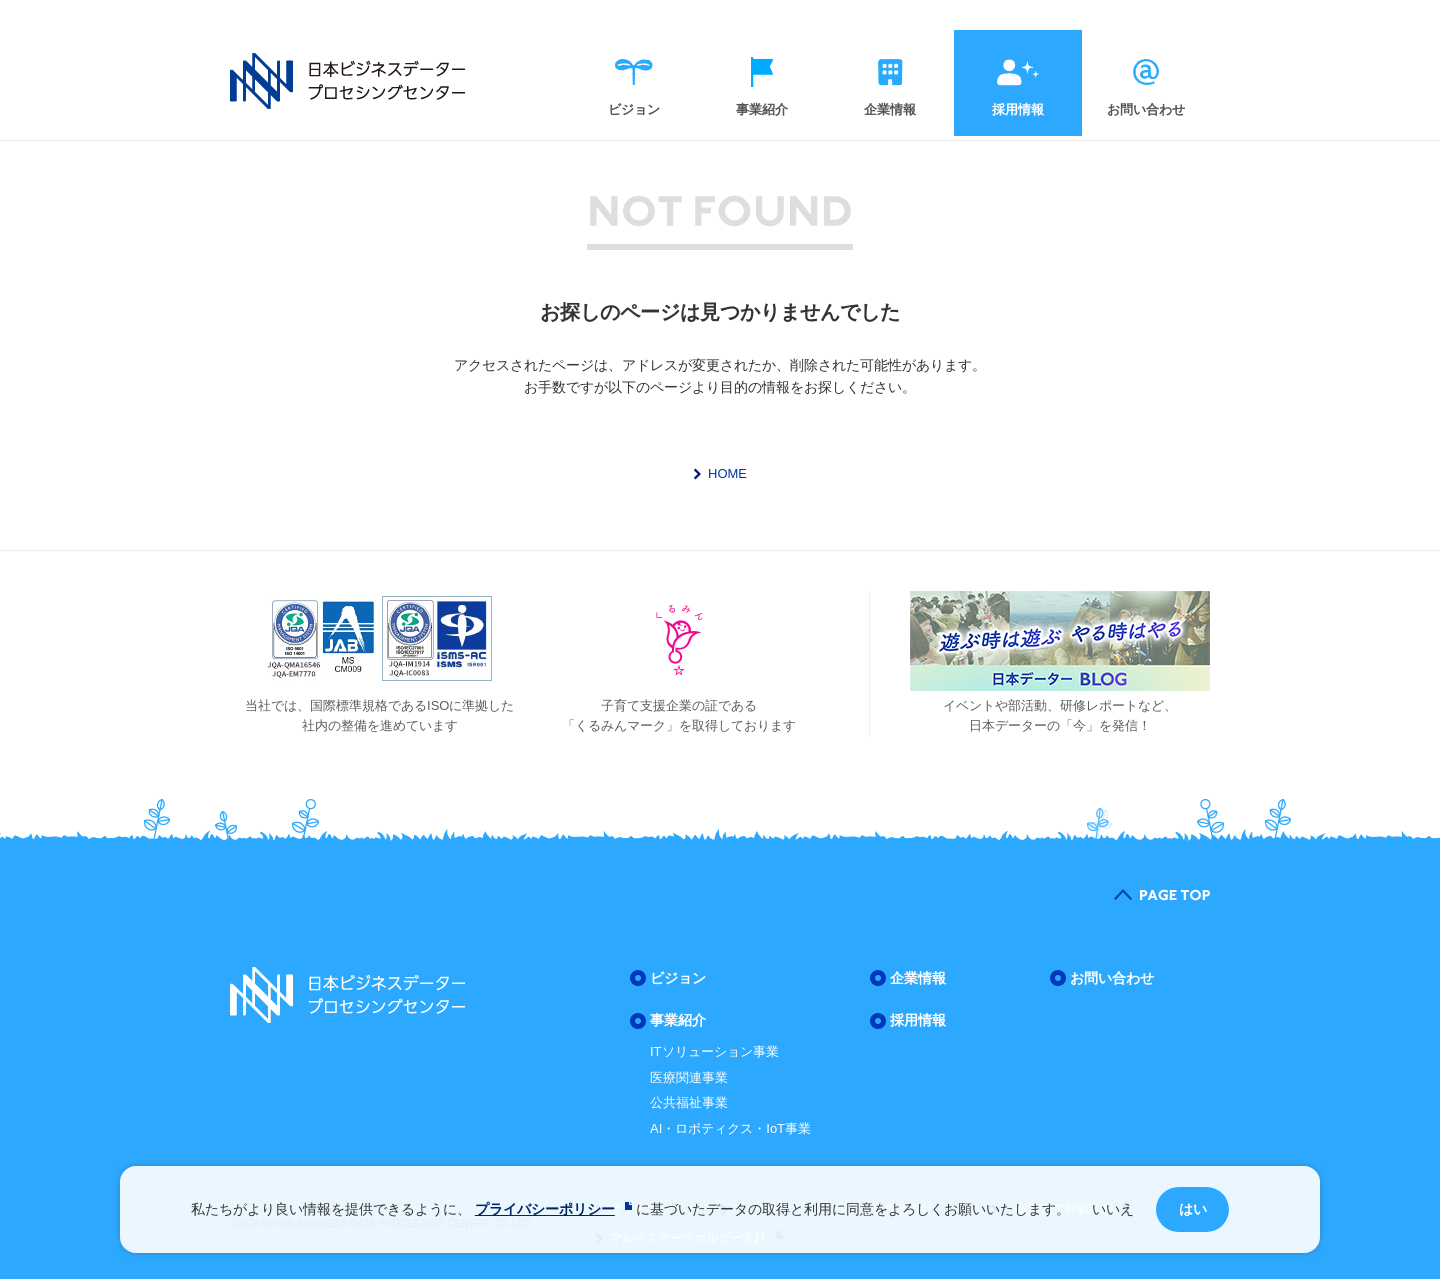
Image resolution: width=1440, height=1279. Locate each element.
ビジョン (634, 109)
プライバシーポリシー (545, 1209)
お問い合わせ (1146, 109)
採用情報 (1018, 109)
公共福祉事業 (689, 1102)
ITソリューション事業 (714, 1051)
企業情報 (890, 109)
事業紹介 (762, 109)
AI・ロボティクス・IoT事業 (730, 1128)
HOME (727, 473)
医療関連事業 (689, 1077)
